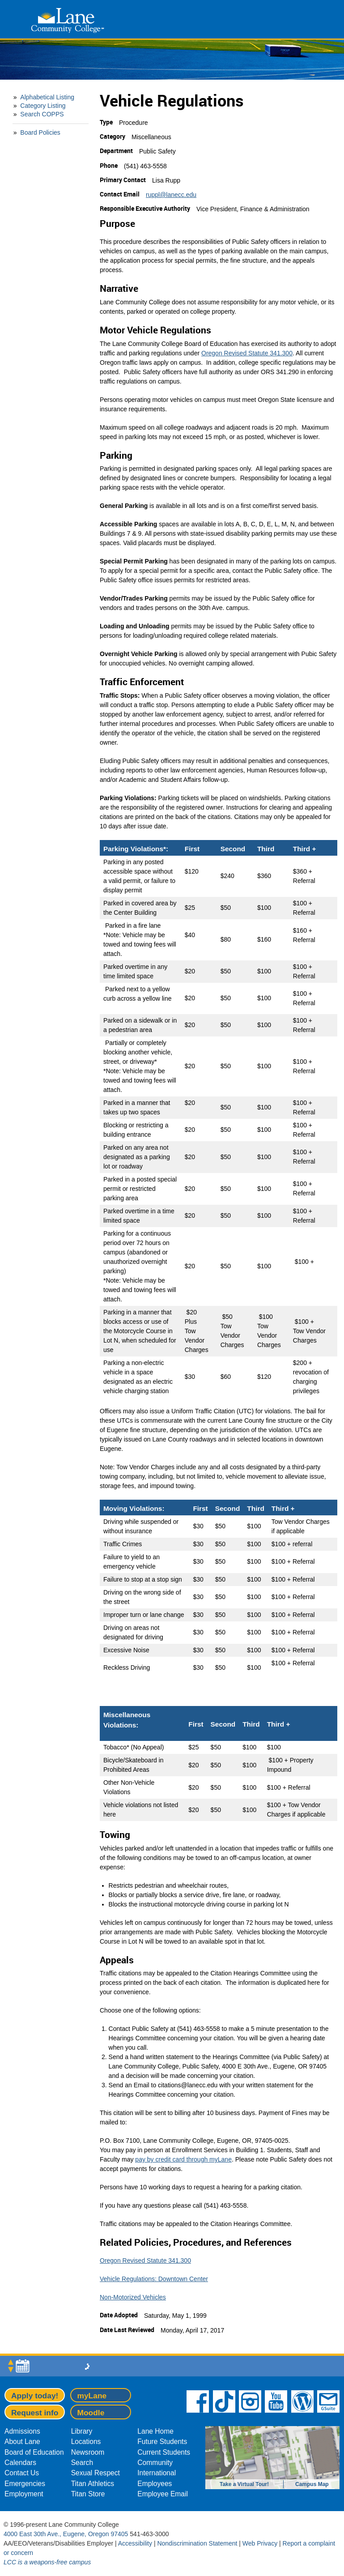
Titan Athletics (93, 2483)
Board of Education (34, 2452)
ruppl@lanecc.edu (171, 194)
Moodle (90, 2412)
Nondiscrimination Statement (197, 2543)
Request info (34, 2412)
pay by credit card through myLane (183, 2159)
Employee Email (162, 2494)
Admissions (22, 2431)
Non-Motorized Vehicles (133, 2297)
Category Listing (42, 105)
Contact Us (21, 2473)
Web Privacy (259, 2543)
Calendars (20, 2462)
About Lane (22, 2441)
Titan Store (88, 2494)
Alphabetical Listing (47, 97)
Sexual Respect (95, 2473)
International (156, 2473)
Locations (86, 2441)
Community (155, 2462)
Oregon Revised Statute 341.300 (247, 353)
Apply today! (34, 2395)
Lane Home (155, 2431)
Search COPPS (42, 114)
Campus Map (312, 2484)
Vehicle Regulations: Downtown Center (154, 2278)
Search (82, 2462)
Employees (154, 2483)
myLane (91, 2395)
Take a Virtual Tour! (244, 2484)
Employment (23, 2494)
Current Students (163, 2452)
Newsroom (88, 2452)
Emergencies (24, 2483)
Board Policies (40, 132)
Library (82, 2431)
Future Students (162, 2441)
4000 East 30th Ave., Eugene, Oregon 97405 (66, 2534)
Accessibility (135, 2543)
